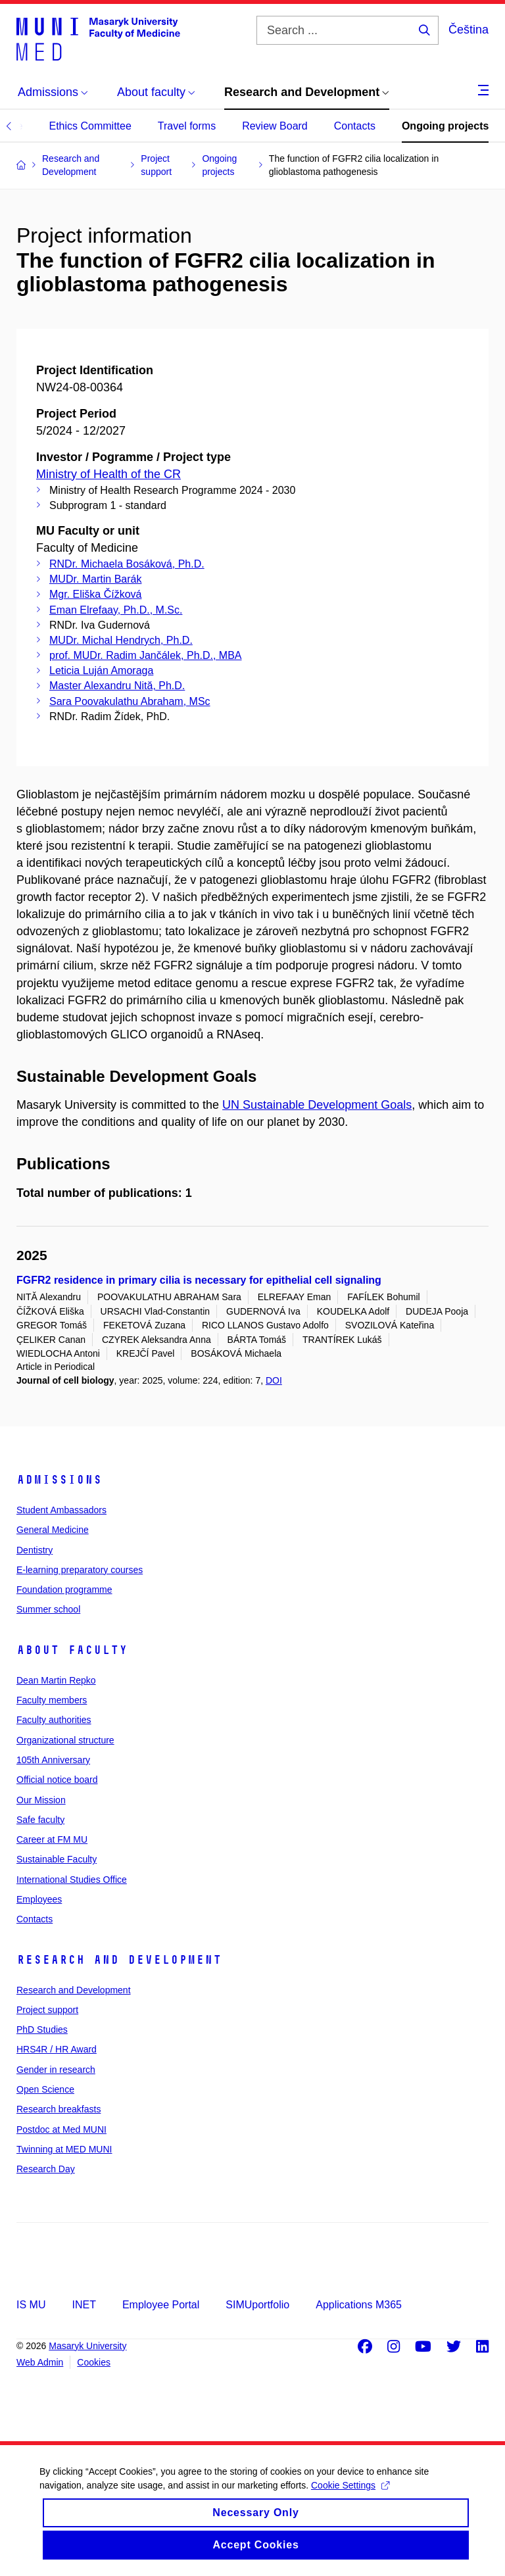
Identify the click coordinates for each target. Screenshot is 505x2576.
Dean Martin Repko (56, 1680)
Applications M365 (359, 2304)
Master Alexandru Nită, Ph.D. (117, 685)
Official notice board (56, 1779)
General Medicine (52, 1529)
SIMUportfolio (257, 2304)
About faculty (72, 1650)
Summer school (48, 1609)
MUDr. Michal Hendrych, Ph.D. (121, 640)
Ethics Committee (90, 126)
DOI (274, 1380)
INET (83, 2304)
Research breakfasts (58, 2109)
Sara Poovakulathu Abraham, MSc (129, 701)
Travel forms (187, 126)
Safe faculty (40, 1819)
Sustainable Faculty (56, 1859)
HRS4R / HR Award (56, 2049)
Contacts (354, 126)
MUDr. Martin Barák (95, 579)
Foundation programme (64, 1589)
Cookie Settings (350, 2499)
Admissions (59, 1479)
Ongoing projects (445, 126)
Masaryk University (87, 2346)
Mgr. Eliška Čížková (95, 594)
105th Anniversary (53, 1760)
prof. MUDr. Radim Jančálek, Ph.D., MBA (145, 655)
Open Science (45, 2089)
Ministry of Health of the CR (108, 474)
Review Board (275, 126)
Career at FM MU (51, 1839)
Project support (47, 2010)
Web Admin (39, 2362)
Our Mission (41, 1800)
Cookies (93, 2362)
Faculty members (51, 1700)
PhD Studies (42, 2029)
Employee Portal (160, 2304)
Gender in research (55, 2069)
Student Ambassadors (61, 1510)
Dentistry (34, 1550)
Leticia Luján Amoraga (101, 670)
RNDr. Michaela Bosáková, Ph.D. (126, 564)
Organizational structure (65, 1740)
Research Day (45, 2169)
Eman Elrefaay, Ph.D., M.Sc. (115, 610)
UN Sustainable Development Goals (317, 1104)
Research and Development (119, 1960)
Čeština (468, 29)
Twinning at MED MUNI (64, 2149)
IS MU (30, 2304)
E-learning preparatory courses (79, 1570)
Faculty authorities (53, 1719)
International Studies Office (71, 1879)
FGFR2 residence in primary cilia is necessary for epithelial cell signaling (198, 1280)
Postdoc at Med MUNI (61, 2129)
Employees (39, 1899)
